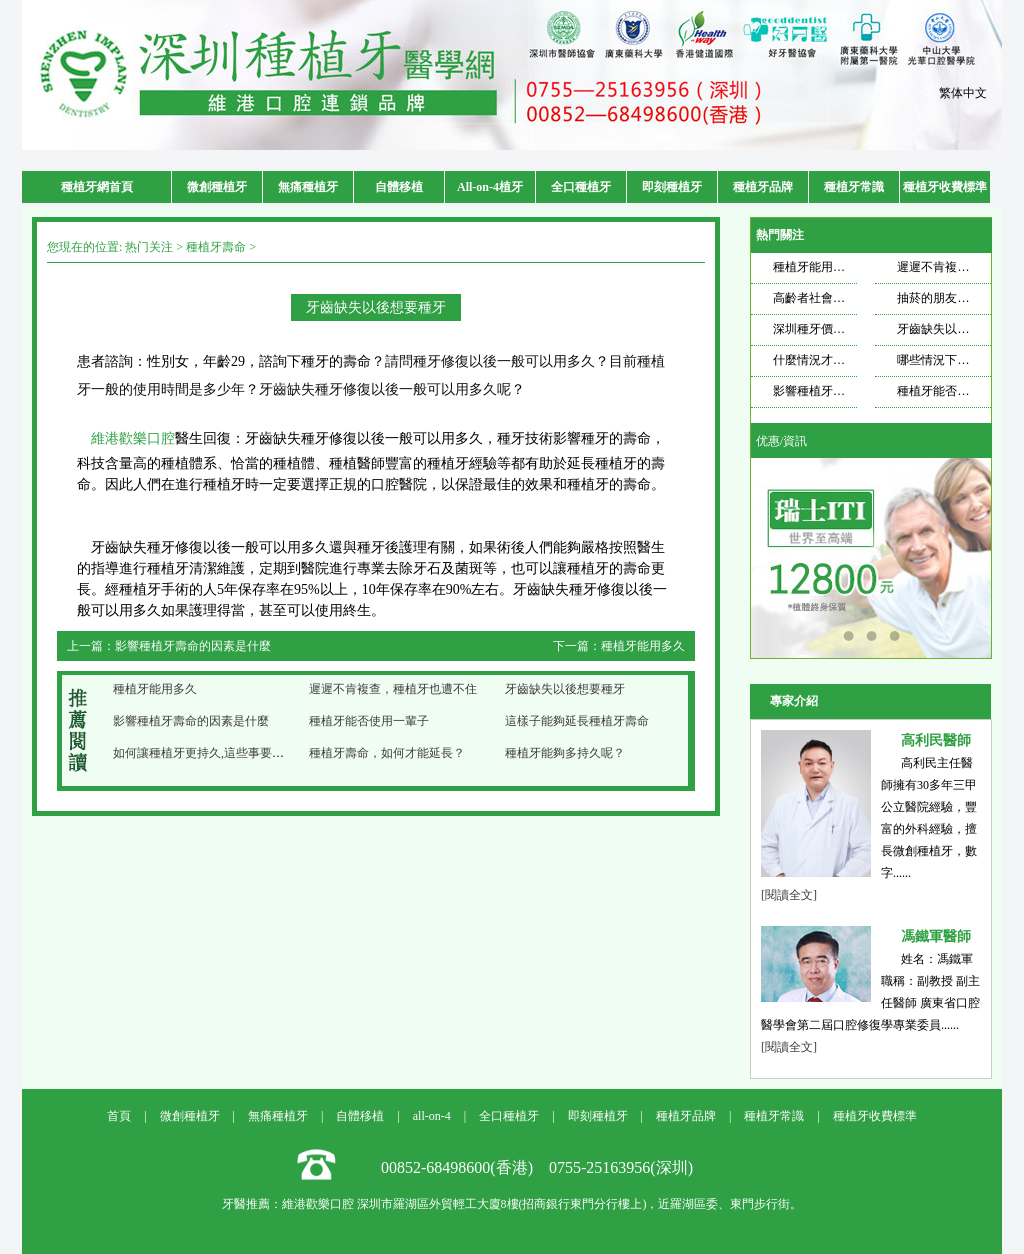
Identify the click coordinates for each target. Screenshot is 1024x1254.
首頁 (119, 1116)
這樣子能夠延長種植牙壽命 (577, 721)
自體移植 (399, 187)
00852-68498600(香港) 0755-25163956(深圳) (537, 1167)
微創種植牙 (217, 187)
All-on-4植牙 (490, 187)
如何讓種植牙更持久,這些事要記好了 (210, 753)
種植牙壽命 (216, 247)
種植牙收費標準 (945, 187)
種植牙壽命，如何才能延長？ (387, 753)
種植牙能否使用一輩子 (369, 721)
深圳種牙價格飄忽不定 (833, 329)
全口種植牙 (581, 187)
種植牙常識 (854, 187)
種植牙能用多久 (643, 646)
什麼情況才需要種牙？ (833, 360)
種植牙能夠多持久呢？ (565, 753)
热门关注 (149, 247)
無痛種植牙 (308, 187)
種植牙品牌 (763, 187)
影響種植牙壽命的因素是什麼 (193, 646)
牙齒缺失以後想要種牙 (565, 689)
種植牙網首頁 (97, 187)
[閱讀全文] (789, 895)
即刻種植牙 (672, 187)
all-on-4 (432, 1116)
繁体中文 (963, 93)
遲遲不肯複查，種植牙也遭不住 (393, 689)
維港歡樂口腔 (133, 438)
